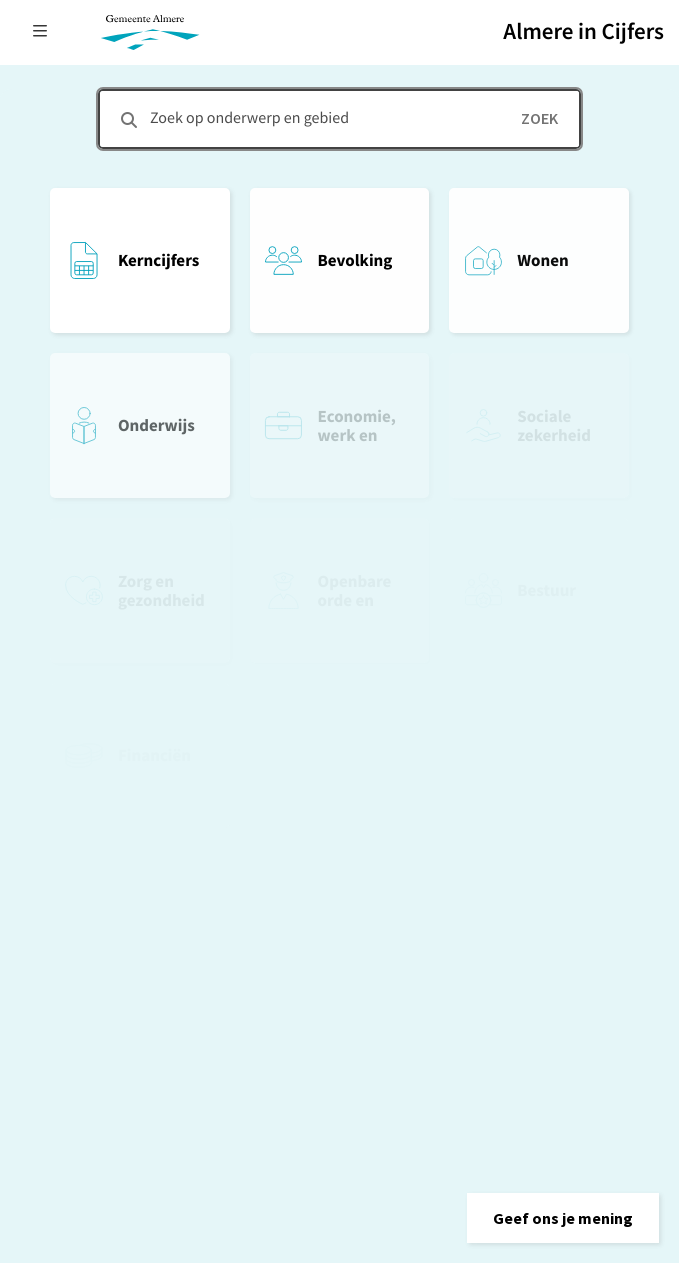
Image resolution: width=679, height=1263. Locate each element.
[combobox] (339, 119)
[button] (563, 1218)
